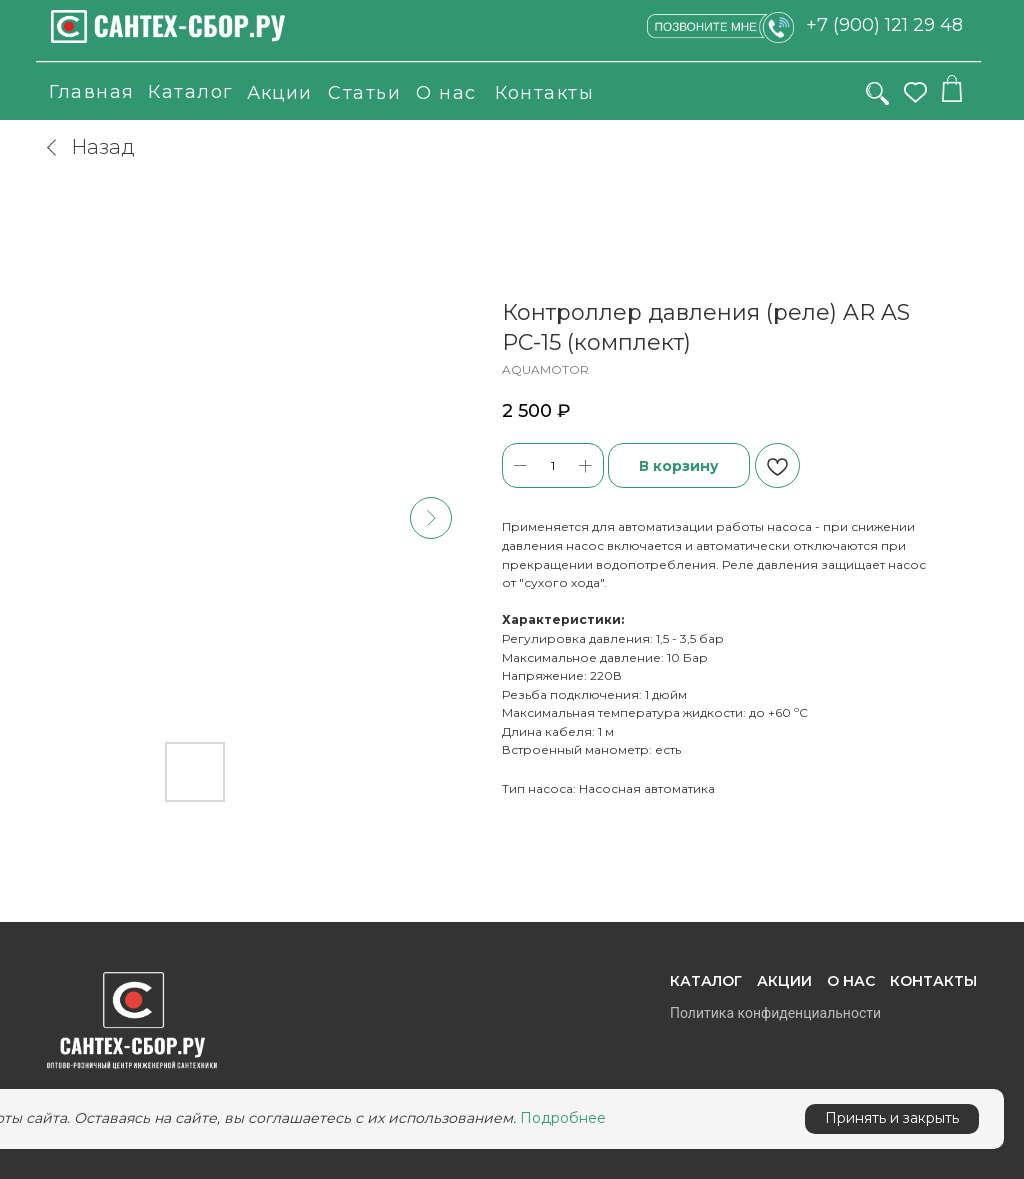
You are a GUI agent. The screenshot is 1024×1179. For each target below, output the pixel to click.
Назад (88, 147)
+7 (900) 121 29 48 (884, 25)
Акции (279, 93)
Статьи (364, 93)
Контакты (544, 93)
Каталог (191, 92)
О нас (446, 93)
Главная (92, 92)
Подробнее (563, 1118)
